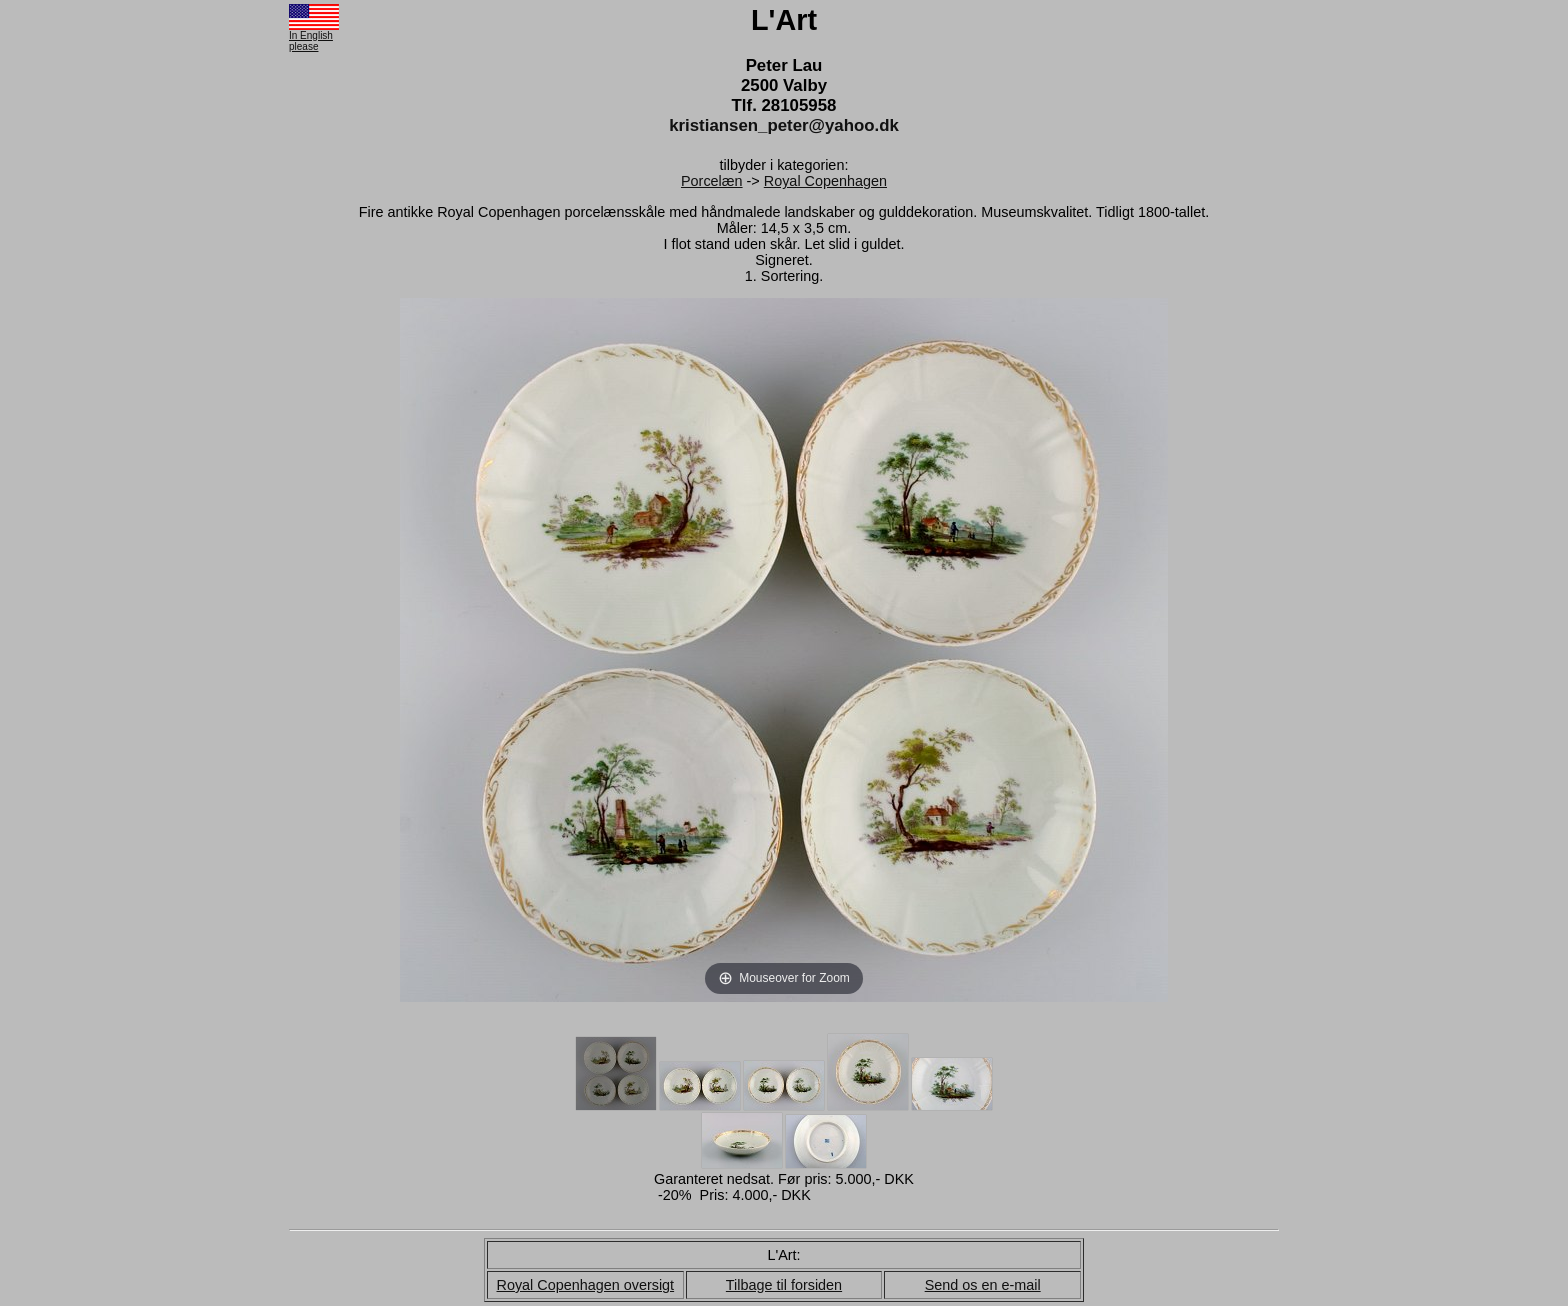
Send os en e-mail (983, 1285)
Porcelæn (712, 181)
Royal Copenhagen (825, 181)
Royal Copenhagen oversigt (586, 1285)
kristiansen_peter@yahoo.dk (784, 125)
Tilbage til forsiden (784, 1285)
